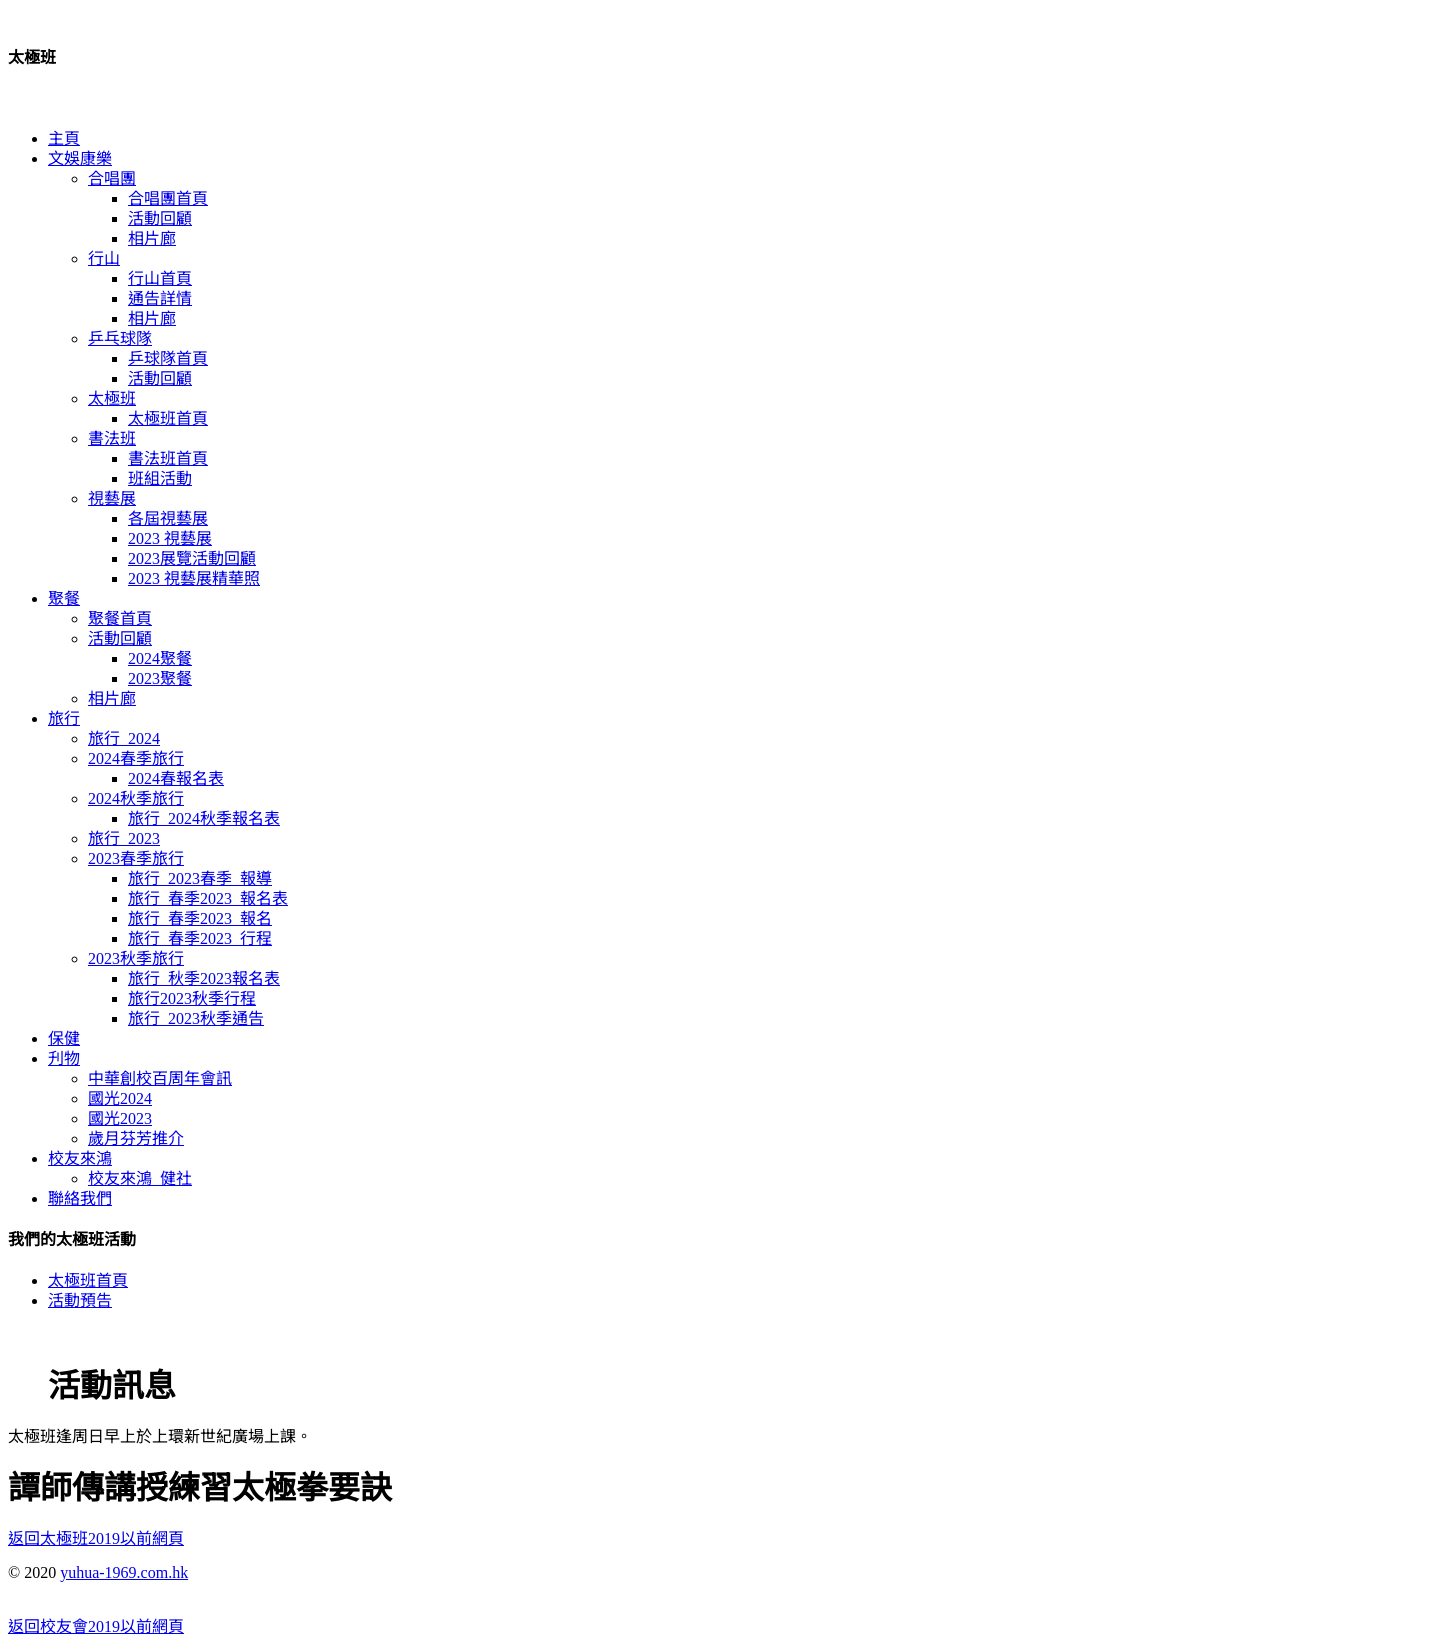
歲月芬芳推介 (136, 1138)
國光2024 (120, 1098)
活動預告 (80, 1300)
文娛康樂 (80, 158)
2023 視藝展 (170, 538)
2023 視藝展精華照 (194, 578)
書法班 (112, 438)
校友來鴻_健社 (140, 1178)
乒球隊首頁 (168, 358)
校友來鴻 (80, 1158)
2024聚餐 (160, 658)
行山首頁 (160, 278)
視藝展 (112, 498)
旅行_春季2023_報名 (200, 918)
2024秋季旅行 (136, 798)
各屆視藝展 (168, 518)
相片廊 (152, 238)
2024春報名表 (176, 778)
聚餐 (64, 598)
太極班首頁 (168, 418)
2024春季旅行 (136, 758)
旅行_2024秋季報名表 (204, 818)
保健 (64, 1038)
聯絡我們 (80, 1198)
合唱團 (112, 178)
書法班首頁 (168, 458)
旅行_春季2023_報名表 (208, 898)
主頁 (64, 138)
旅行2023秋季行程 (192, 998)
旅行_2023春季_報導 (200, 878)
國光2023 (120, 1118)
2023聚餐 (160, 678)
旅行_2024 (124, 738)
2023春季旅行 (136, 858)
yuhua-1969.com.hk (124, 1572)
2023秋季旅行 (136, 958)
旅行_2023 (124, 838)
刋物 (64, 1058)
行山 (104, 258)
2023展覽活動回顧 (192, 558)
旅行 (64, 718)
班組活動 (160, 478)
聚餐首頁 (120, 618)
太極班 (112, 398)
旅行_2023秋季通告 (196, 1018)
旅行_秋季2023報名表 (204, 978)
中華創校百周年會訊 (160, 1078)
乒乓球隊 (120, 338)
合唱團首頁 (168, 198)
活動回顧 (160, 218)
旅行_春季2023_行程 (200, 938)
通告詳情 (160, 298)
